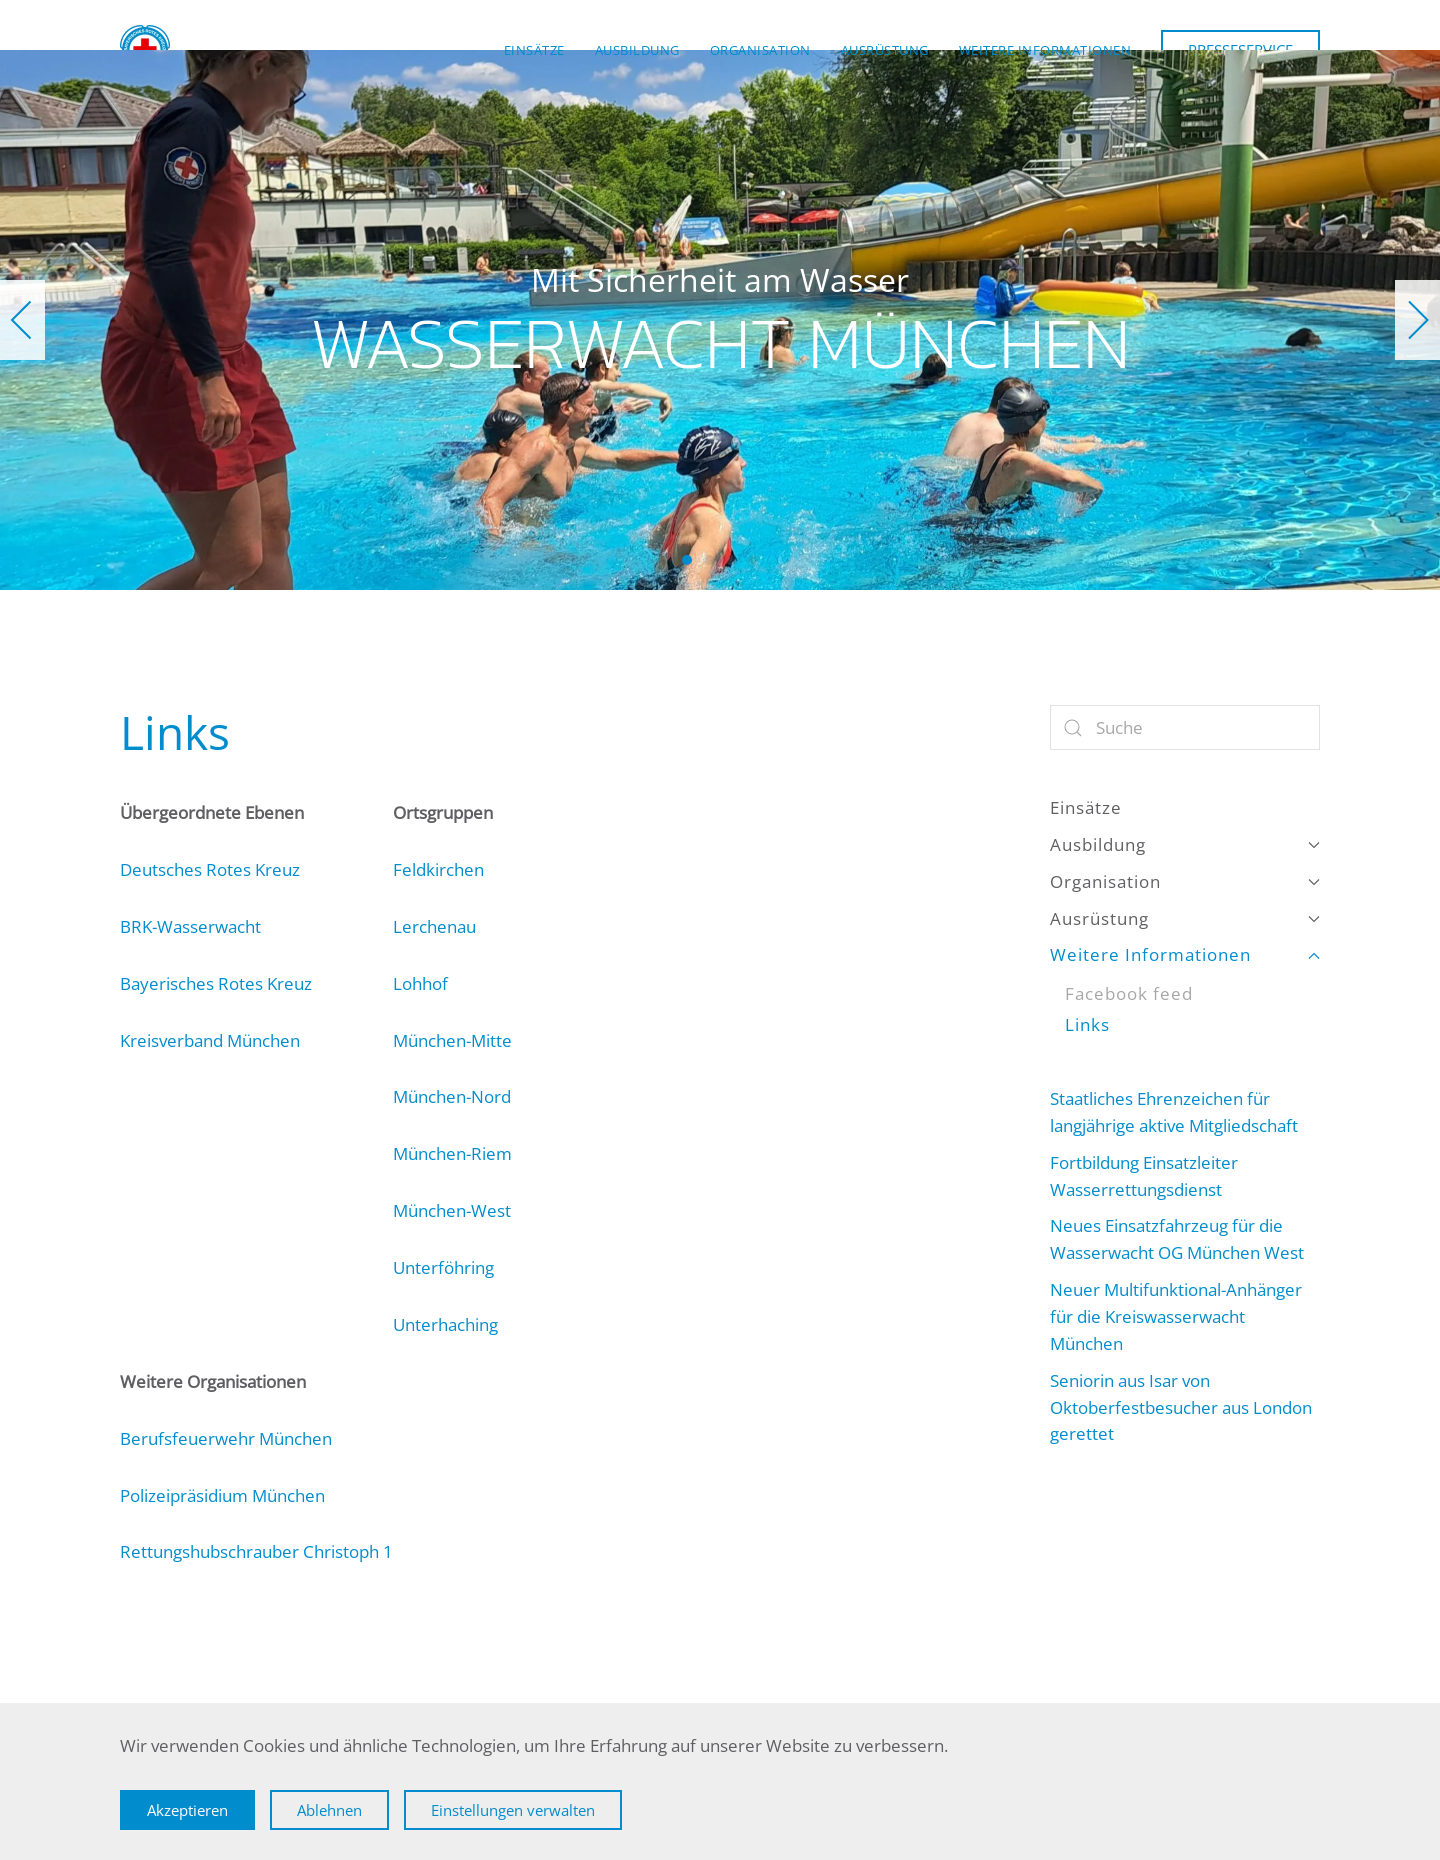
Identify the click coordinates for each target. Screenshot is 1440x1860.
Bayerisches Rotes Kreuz (216, 983)
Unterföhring (443, 1267)
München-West (452, 1210)
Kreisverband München (210, 1040)
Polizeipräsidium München (222, 1495)
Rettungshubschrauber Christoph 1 (256, 1551)
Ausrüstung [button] (885, 50)
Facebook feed (1129, 993)
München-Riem (452, 1153)
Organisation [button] (760, 50)
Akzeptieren (187, 1810)
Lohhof (420, 983)
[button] (22, 320)
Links (1087, 1024)
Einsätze (534, 50)
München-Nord (452, 1096)
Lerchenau (434, 926)
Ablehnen (329, 1810)
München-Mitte (452, 1040)
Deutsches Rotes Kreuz (210, 869)
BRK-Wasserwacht (190, 926)
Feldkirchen (438, 869)
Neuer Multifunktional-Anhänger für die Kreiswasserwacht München (1176, 1316)
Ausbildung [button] (637, 50)
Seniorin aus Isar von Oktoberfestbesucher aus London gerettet (1181, 1407)
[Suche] (1185, 727)
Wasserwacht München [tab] (687, 560)
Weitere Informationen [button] (1045, 50)
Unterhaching (445, 1324)
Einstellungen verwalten (513, 1810)
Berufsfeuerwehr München (226, 1438)
